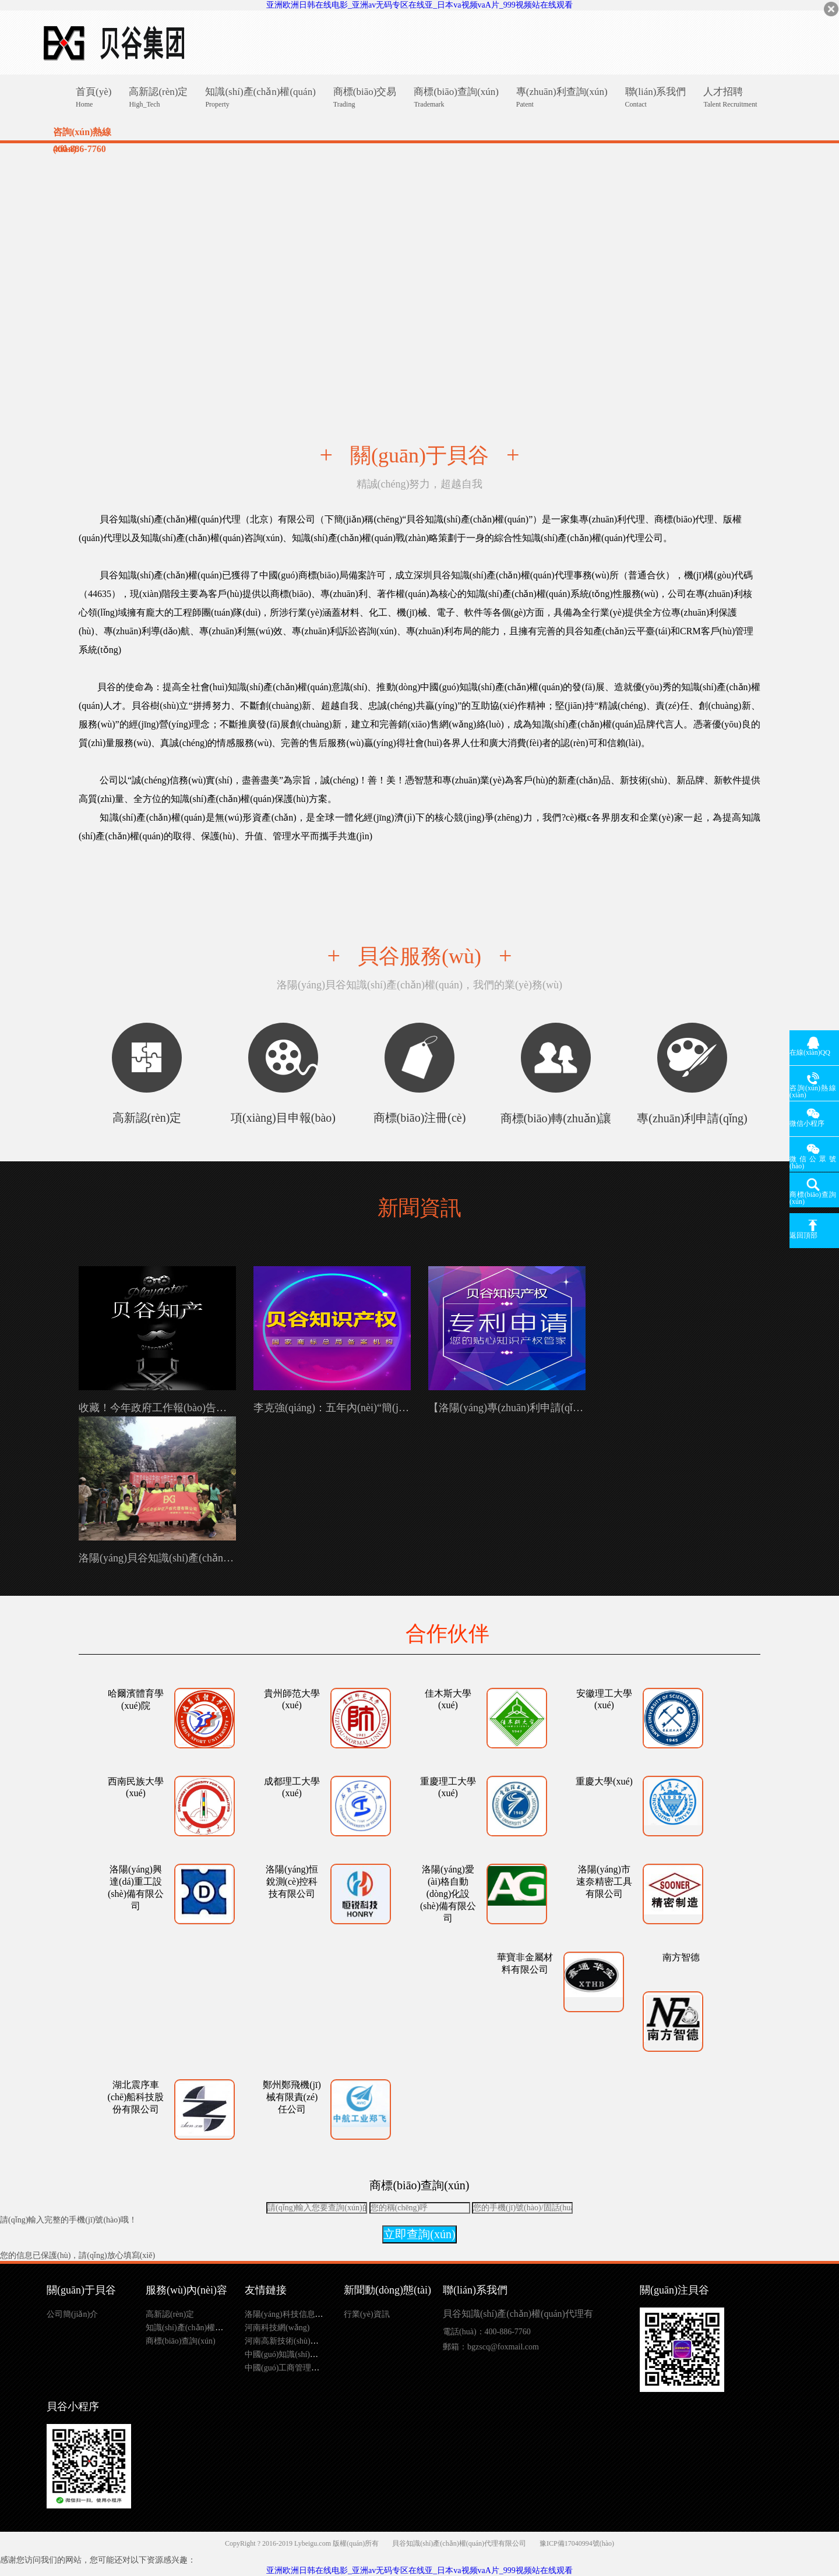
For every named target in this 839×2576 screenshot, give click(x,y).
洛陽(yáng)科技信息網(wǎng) (296, 2314)
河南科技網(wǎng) (277, 2327)
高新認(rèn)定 (170, 2314)
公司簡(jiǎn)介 (72, 2314)
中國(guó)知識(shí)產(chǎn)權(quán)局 (311, 2354)
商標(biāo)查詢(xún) (181, 2341)
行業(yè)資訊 (367, 2314)
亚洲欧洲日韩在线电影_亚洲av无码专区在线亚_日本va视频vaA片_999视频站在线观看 (419, 5)
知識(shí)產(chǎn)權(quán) (191, 2327)
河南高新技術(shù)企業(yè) (292, 2341)
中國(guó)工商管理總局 (286, 2367)
